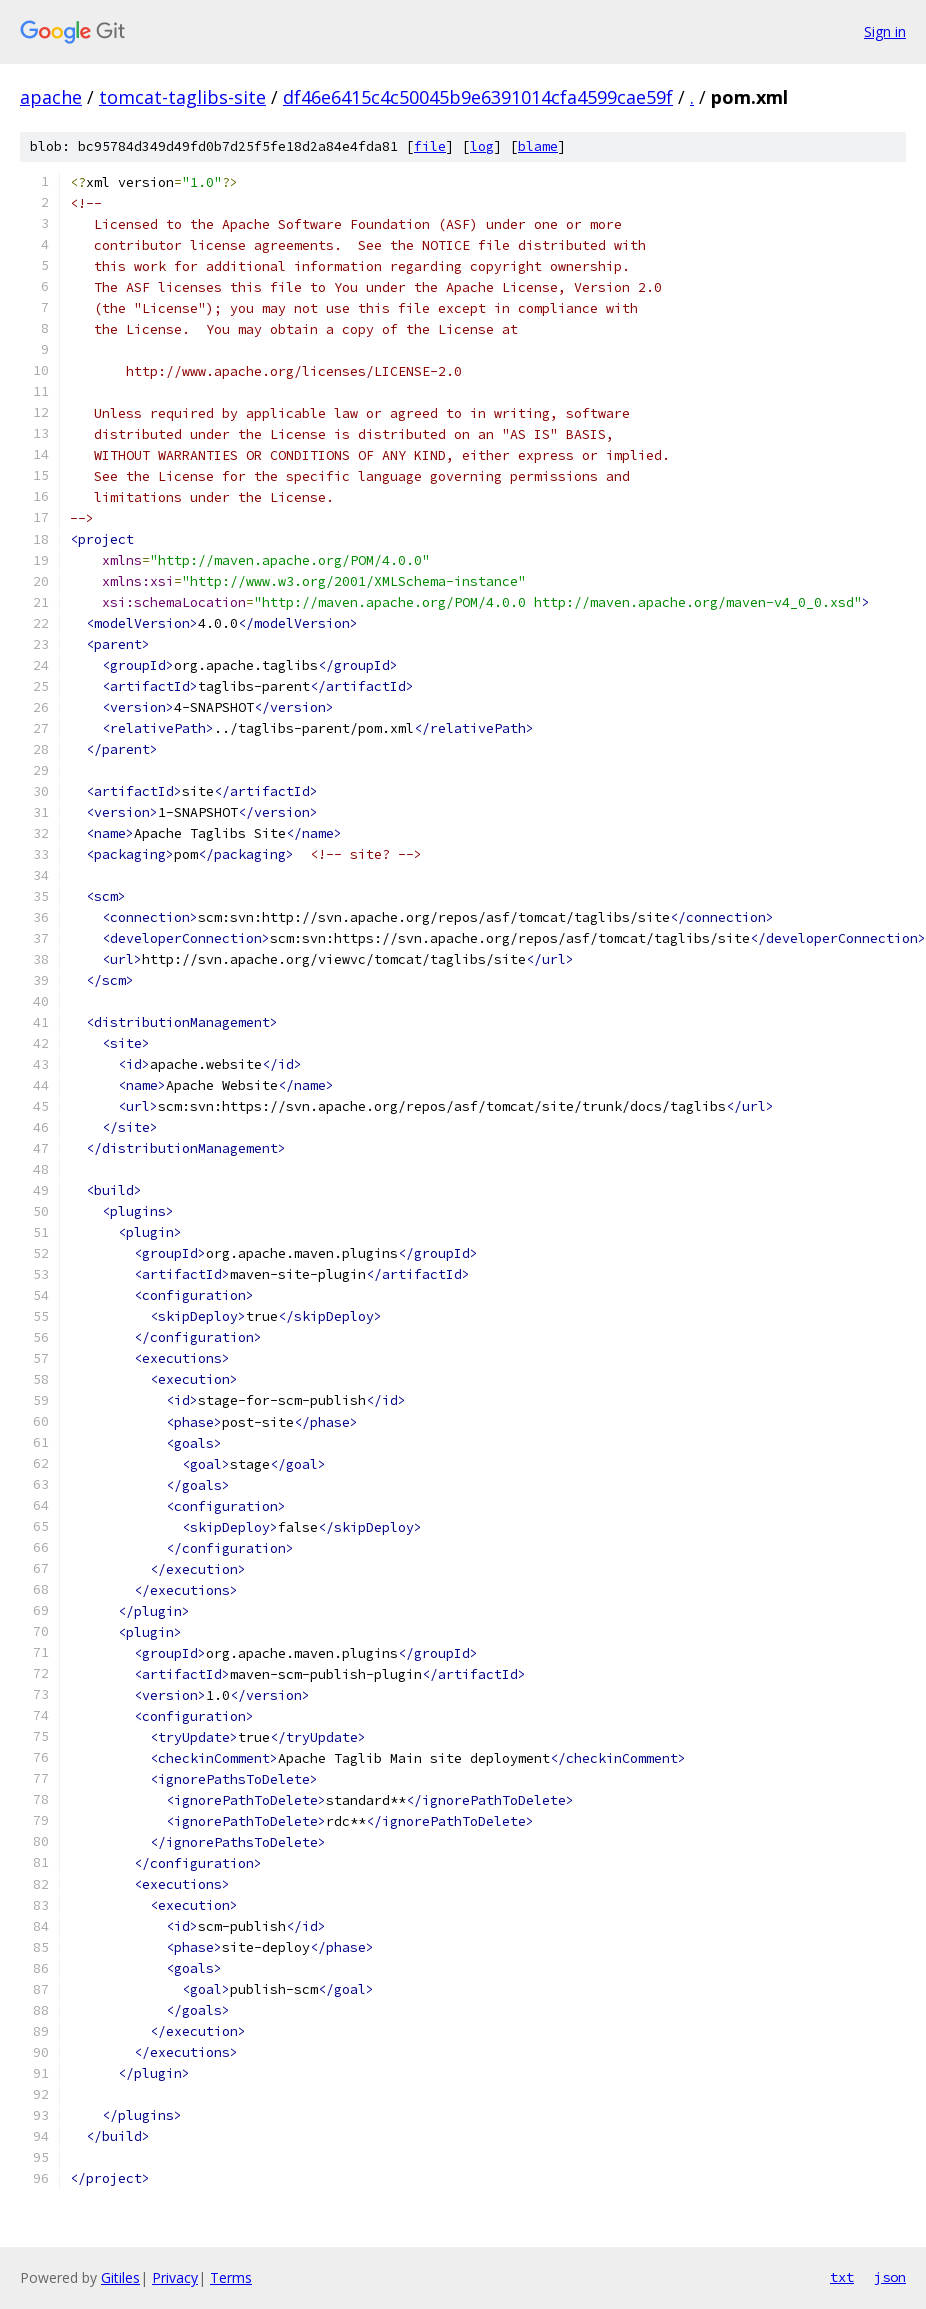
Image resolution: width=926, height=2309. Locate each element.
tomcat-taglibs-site (182, 97)
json (890, 2277)
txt (842, 2277)
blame (538, 146)
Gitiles (120, 2277)
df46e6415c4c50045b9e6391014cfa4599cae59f (478, 97)
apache (51, 97)
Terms (231, 2277)
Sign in (885, 31)
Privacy (175, 2277)
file (430, 146)
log (482, 146)
